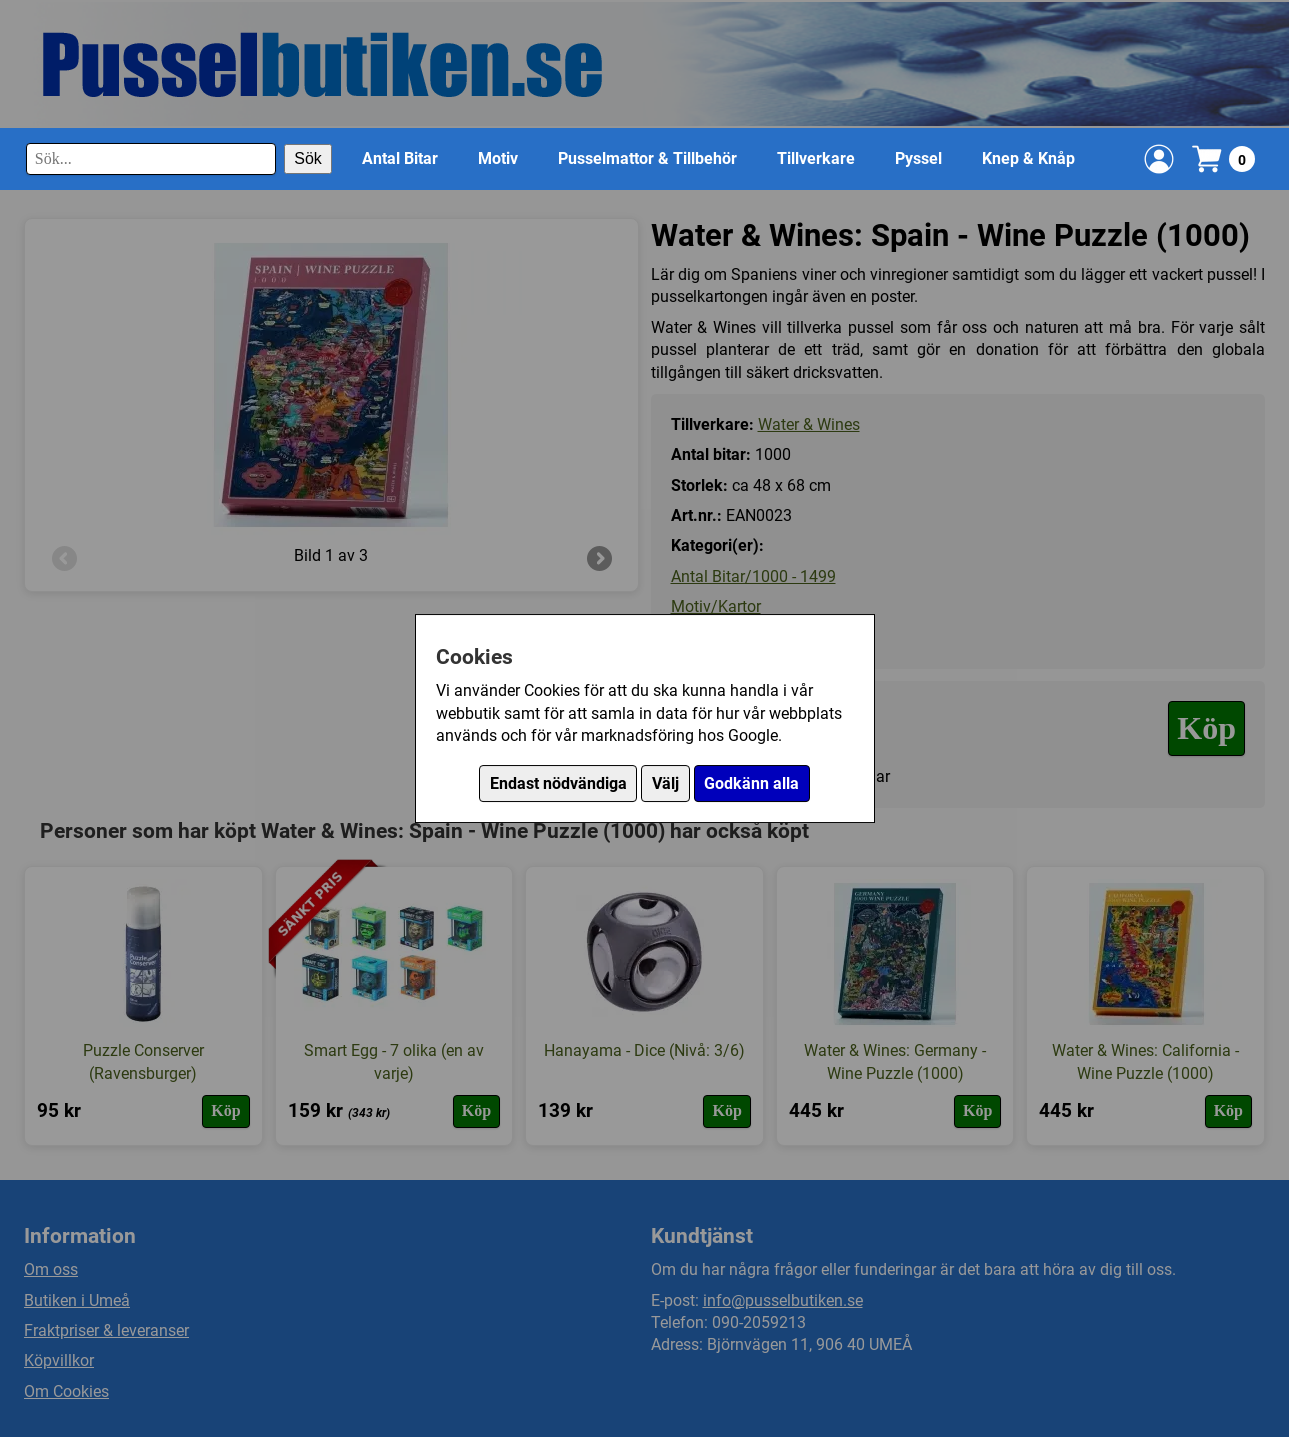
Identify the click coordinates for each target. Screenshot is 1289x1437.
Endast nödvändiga (558, 783)
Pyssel (918, 158)
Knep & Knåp (1028, 158)
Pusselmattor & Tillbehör (647, 158)
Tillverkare (816, 158)
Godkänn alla (751, 783)
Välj (665, 783)
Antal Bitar (400, 158)
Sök (308, 158)
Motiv (498, 158)
